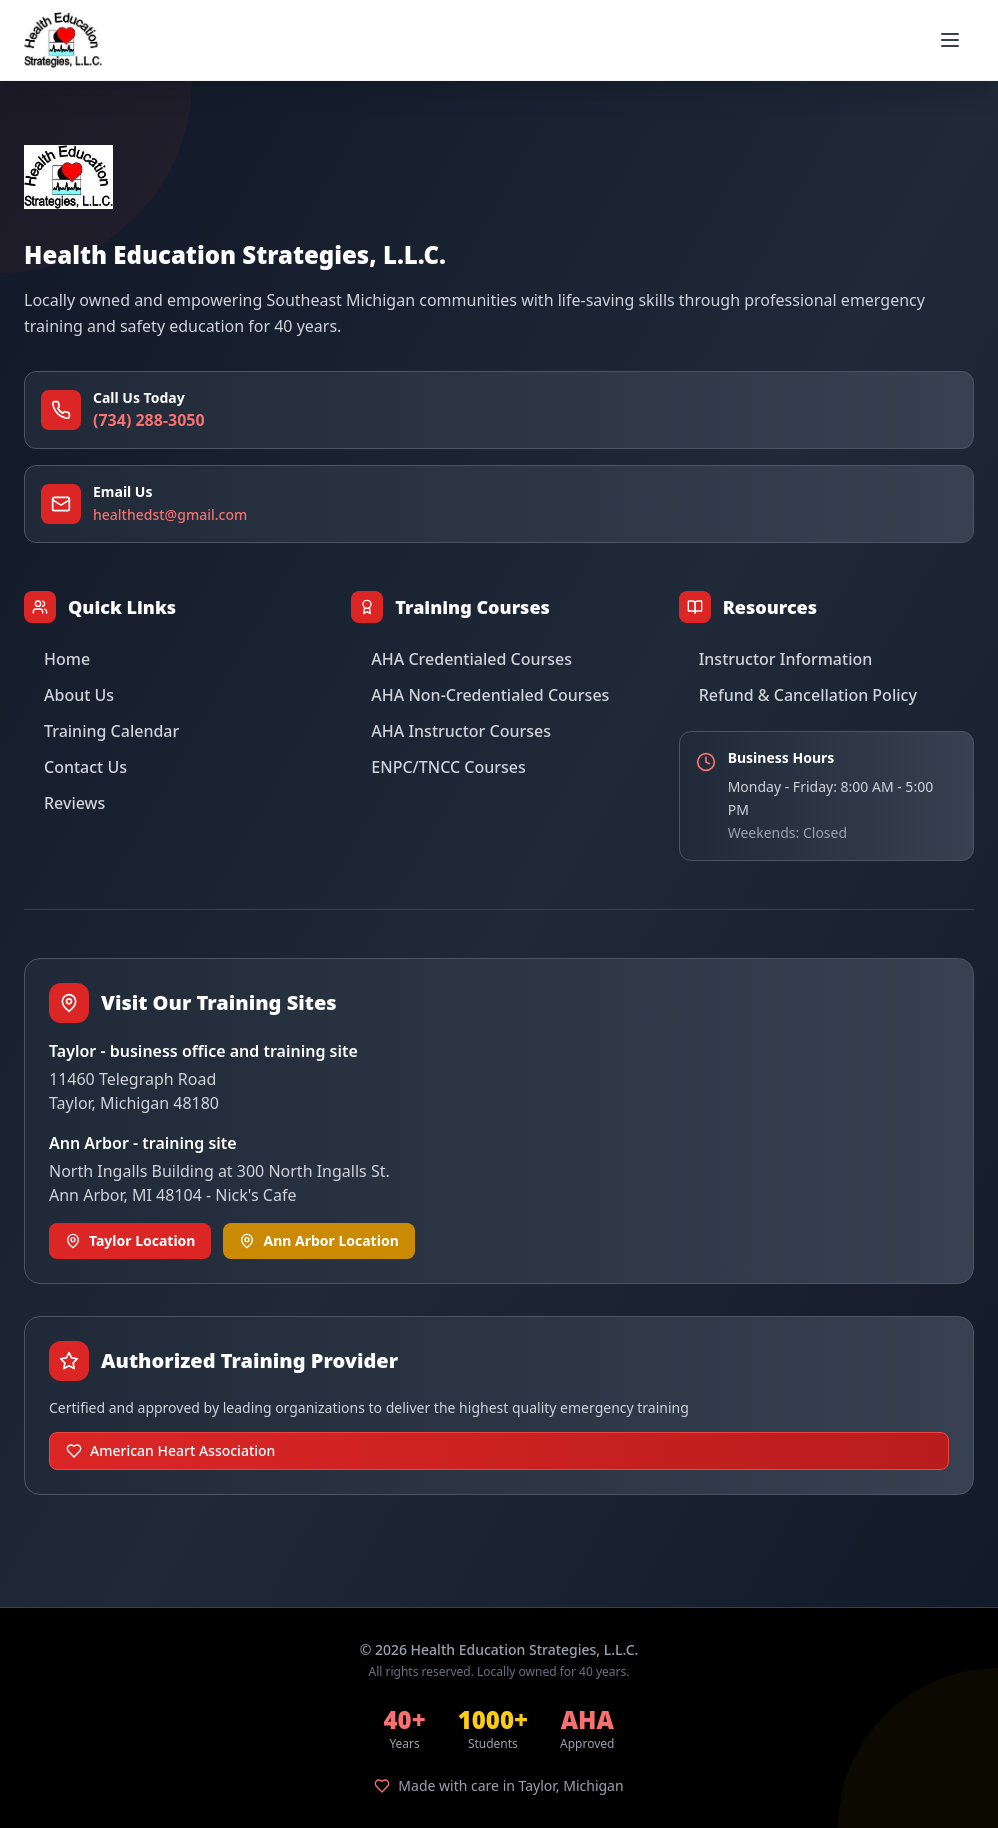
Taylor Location (130, 1240)
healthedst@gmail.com (170, 514)
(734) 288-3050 (149, 420)
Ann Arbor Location (318, 1240)
